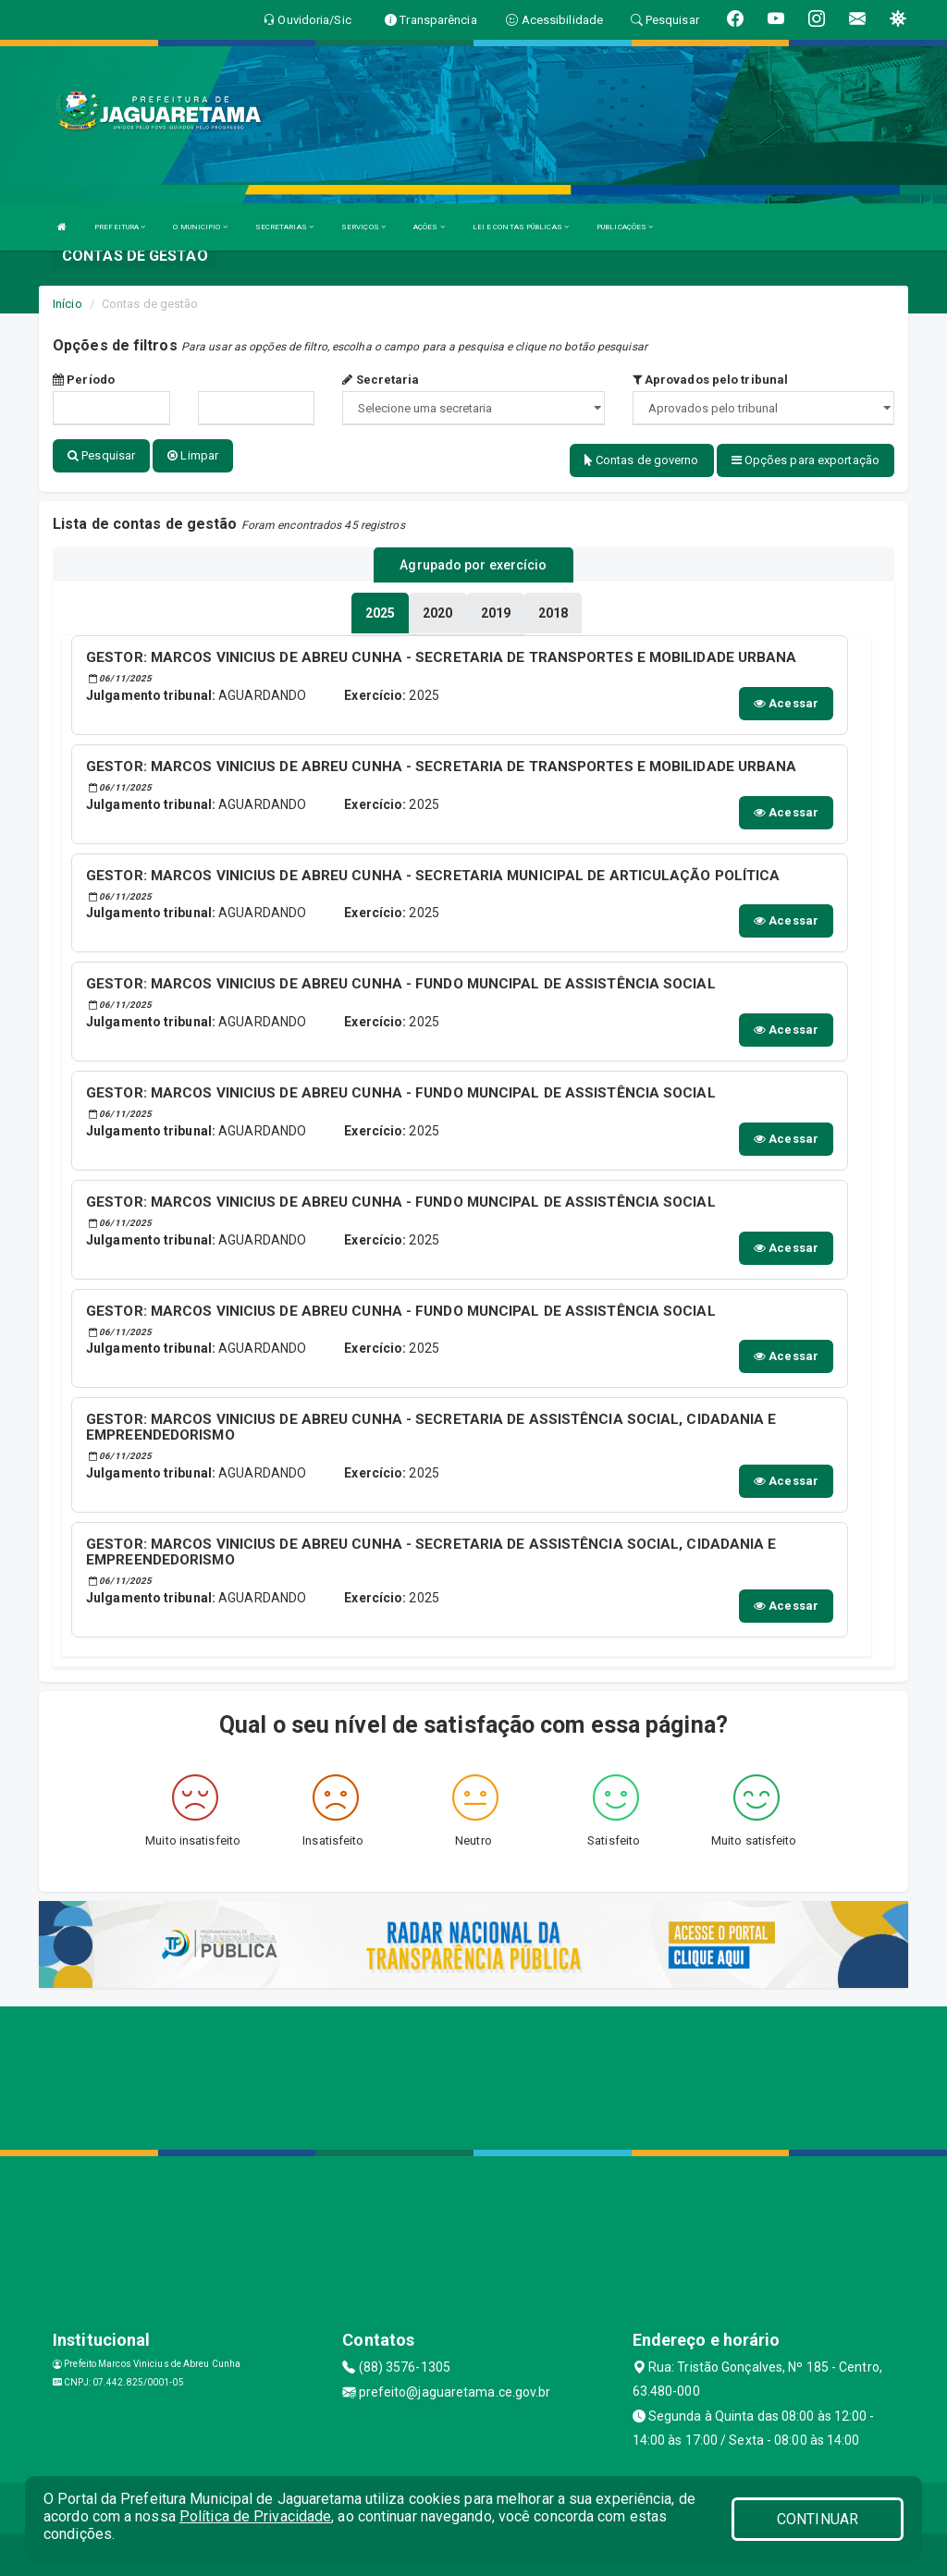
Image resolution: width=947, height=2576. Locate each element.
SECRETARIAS (284, 227)
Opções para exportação (805, 460)
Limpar (192, 455)
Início (67, 304)
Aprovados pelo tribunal (711, 379)
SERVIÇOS (363, 227)
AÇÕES (429, 227)
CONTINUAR (817, 2519)
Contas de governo (641, 460)
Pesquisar (101, 455)
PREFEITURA (119, 227)
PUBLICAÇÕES (624, 227)
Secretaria (380, 379)
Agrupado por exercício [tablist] (473, 563)
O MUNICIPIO (200, 227)
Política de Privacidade (255, 2516)
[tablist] (380, 610)
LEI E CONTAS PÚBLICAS (521, 227)
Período (84, 379)
